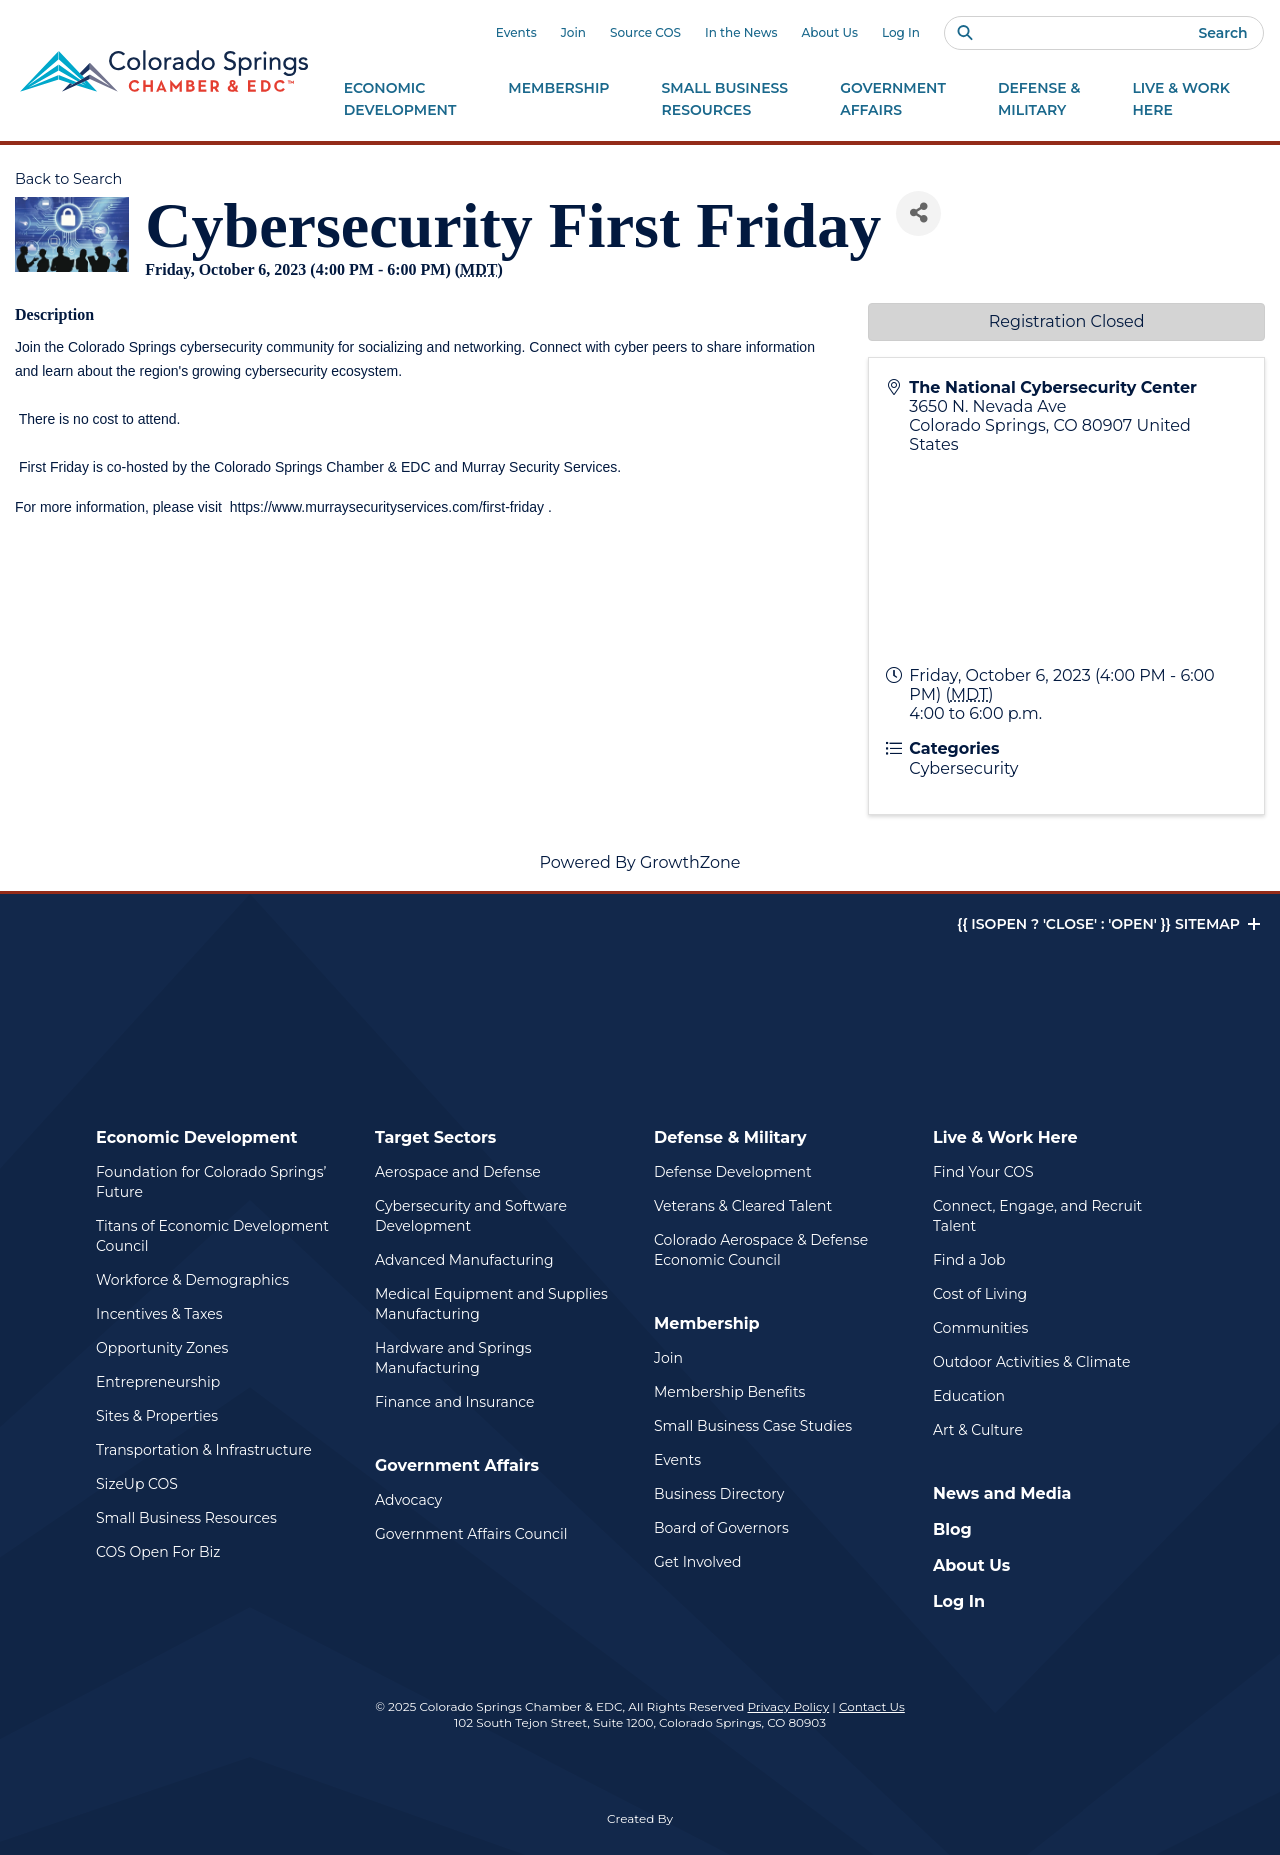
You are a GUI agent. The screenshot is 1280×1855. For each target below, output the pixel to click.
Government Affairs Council (471, 1534)
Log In (901, 32)
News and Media (1002, 1493)
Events (516, 32)
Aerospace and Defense (458, 1172)
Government (893, 100)
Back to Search (68, 179)
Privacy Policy (789, 1706)
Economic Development (197, 1137)
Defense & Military (730, 1137)
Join (573, 32)
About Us (830, 32)
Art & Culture (978, 1430)
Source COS (645, 32)
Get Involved (697, 1562)
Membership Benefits (729, 1392)
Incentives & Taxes (159, 1314)
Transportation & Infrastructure (204, 1450)
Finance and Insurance (455, 1402)
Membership (707, 1323)
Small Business (725, 100)
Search (1222, 33)
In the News (741, 32)
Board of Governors (721, 1528)
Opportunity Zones (162, 1348)
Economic (400, 100)
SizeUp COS (137, 1484)
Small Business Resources (186, 1518)
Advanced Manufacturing (464, 1260)
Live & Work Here (1005, 1137)
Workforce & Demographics (192, 1280)
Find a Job (969, 1260)
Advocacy (408, 1500)
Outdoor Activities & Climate (1031, 1362)
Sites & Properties (157, 1416)
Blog (952, 1529)
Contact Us (872, 1706)
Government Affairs (457, 1465)
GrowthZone (690, 862)
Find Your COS (983, 1172)
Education (969, 1396)
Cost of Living (980, 1294)
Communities (980, 1328)
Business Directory (719, 1494)
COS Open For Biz (158, 1552)
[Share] (918, 213)
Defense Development (733, 1172)
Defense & (1039, 100)
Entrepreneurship (158, 1382)
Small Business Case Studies (753, 1426)
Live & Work (1181, 100)
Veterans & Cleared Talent (743, 1206)
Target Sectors (435, 1137)
